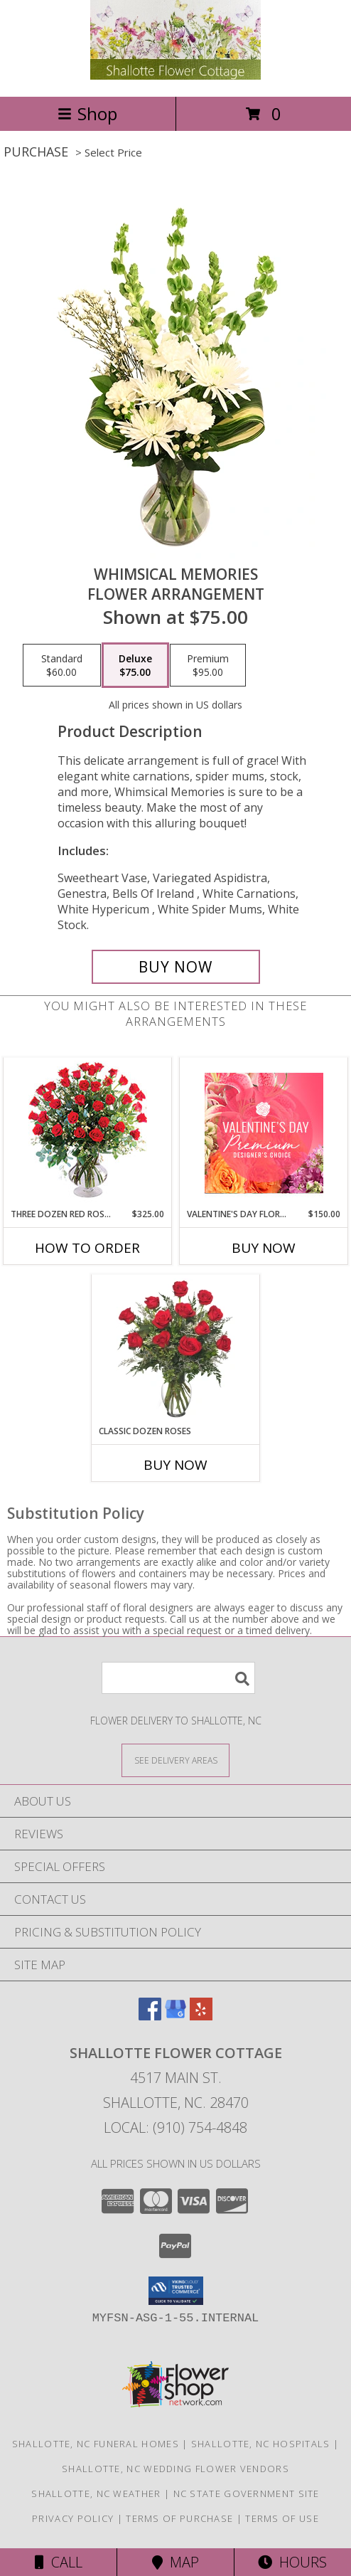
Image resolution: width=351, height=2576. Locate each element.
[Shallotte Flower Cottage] (175, 76)
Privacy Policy (73, 2518)
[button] (175, 2290)
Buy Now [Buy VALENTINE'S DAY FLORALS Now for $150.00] (264, 1248)
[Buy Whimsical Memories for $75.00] (176, 967)
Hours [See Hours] (292, 2562)
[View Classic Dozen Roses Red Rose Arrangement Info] (176, 1350)
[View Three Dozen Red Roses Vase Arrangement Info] (87, 1133)
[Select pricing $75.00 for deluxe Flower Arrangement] (135, 665)
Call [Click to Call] (58, 2562)
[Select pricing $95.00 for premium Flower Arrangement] (208, 665)
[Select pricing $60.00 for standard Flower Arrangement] (61, 665)
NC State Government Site (246, 2493)
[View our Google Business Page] (175, 2016)
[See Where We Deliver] (176, 1759)
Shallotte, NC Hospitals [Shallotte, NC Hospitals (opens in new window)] (260, 2443)
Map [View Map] (175, 2562)
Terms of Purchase (179, 2518)
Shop (87, 113)
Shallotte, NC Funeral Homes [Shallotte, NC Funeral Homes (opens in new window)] (95, 2443)
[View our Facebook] (150, 2016)
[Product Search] (178, 1678)
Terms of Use (282, 2518)
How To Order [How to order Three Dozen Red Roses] (87, 1248)
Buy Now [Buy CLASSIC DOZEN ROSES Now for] (175, 1465)
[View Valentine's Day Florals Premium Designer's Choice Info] (264, 1133)
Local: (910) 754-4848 (175, 2127)
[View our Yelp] (201, 2016)
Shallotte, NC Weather (96, 2493)
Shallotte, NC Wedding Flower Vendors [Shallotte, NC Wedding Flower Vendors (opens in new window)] (175, 2468)
